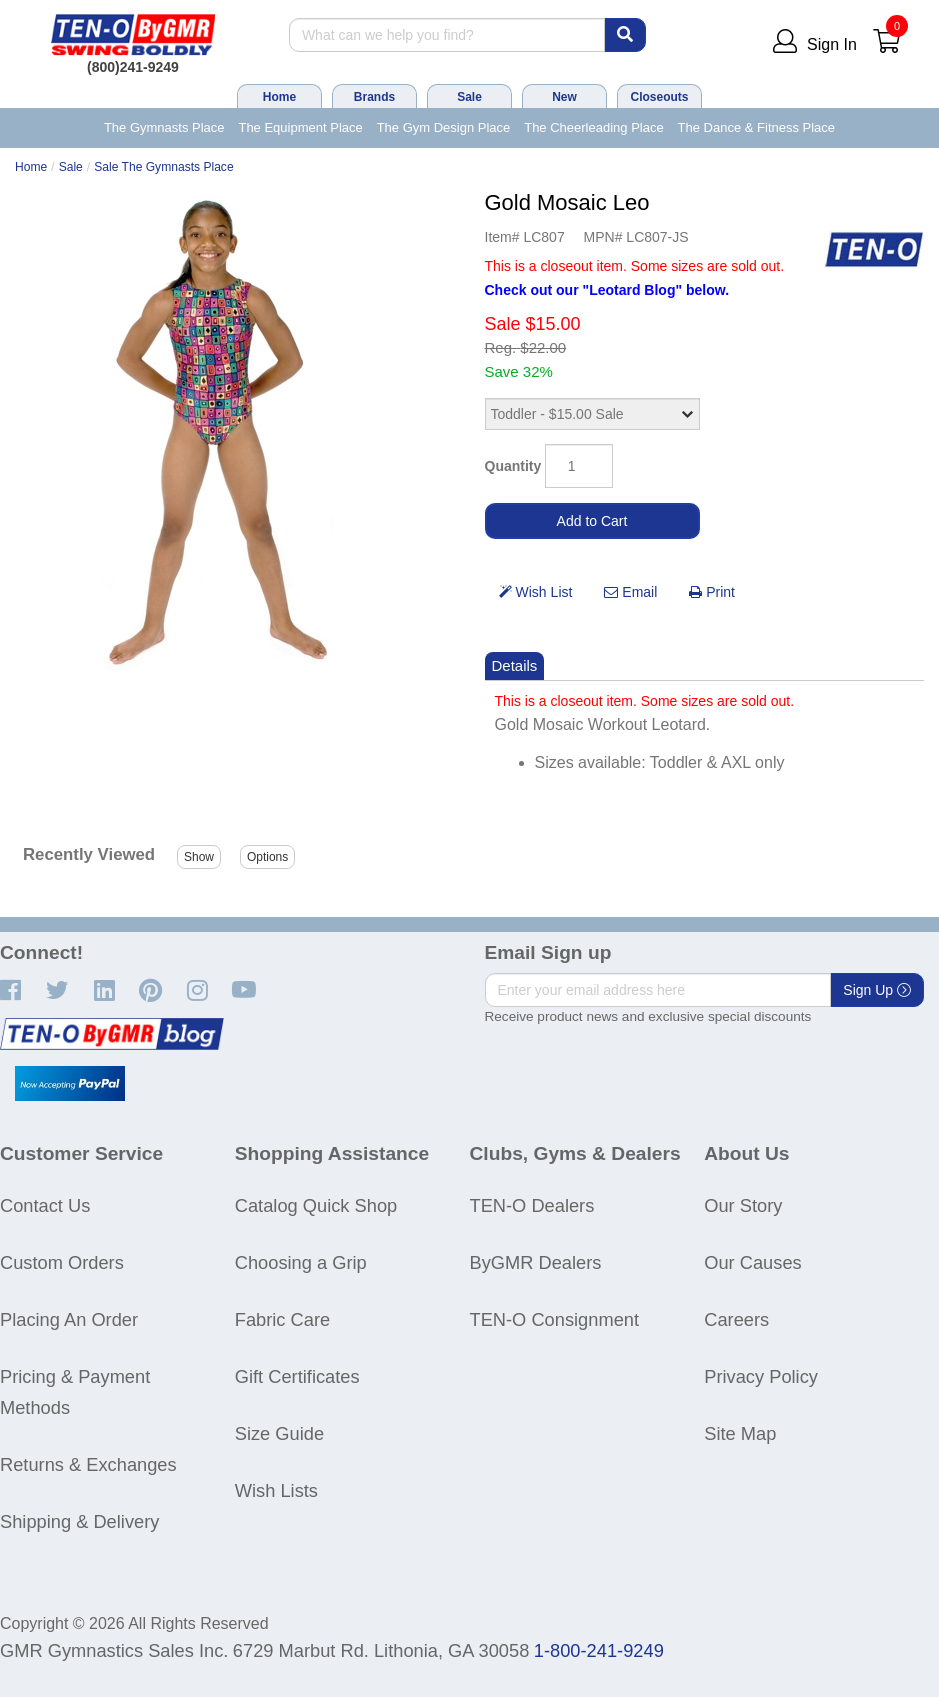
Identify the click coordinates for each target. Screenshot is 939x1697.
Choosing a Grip (301, 1262)
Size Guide (279, 1433)
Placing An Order (69, 1319)
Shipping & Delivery (79, 1521)
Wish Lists (276, 1490)
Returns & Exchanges (88, 1464)
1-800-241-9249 (599, 1650)
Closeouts (659, 97)
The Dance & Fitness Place (757, 127)
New (564, 97)
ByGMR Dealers (536, 1262)
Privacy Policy (761, 1376)
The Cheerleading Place (593, 127)
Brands (374, 97)
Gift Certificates (297, 1376)
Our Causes (752, 1262)
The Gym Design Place (444, 127)
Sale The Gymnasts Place (163, 167)
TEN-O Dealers (532, 1205)
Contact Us (45, 1205)
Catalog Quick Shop (316, 1205)
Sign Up (877, 990)
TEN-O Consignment (555, 1319)
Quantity (513, 466)
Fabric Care (282, 1319)
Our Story (743, 1205)
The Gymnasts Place (164, 127)
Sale (469, 97)
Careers (736, 1319)
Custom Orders (62, 1262)
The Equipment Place (300, 127)
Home (279, 97)
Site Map (740, 1433)
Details (515, 665)
